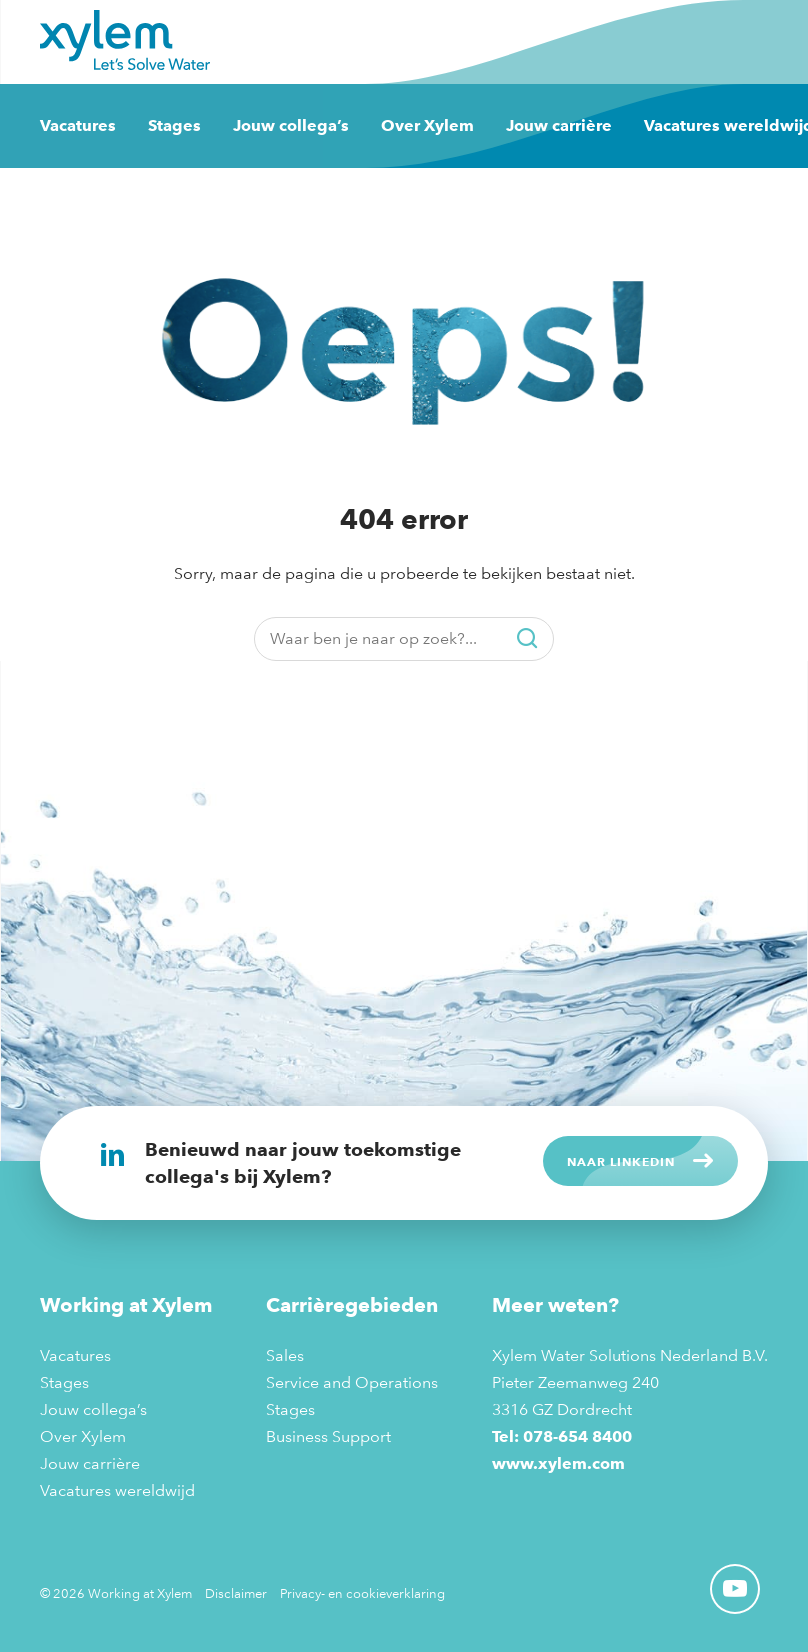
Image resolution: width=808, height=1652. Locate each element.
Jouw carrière (559, 125)
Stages (174, 125)
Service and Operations (352, 1382)
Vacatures (78, 125)
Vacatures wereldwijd (117, 1490)
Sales (285, 1355)
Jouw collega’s (291, 125)
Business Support (328, 1436)
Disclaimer (236, 1593)
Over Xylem (427, 125)
